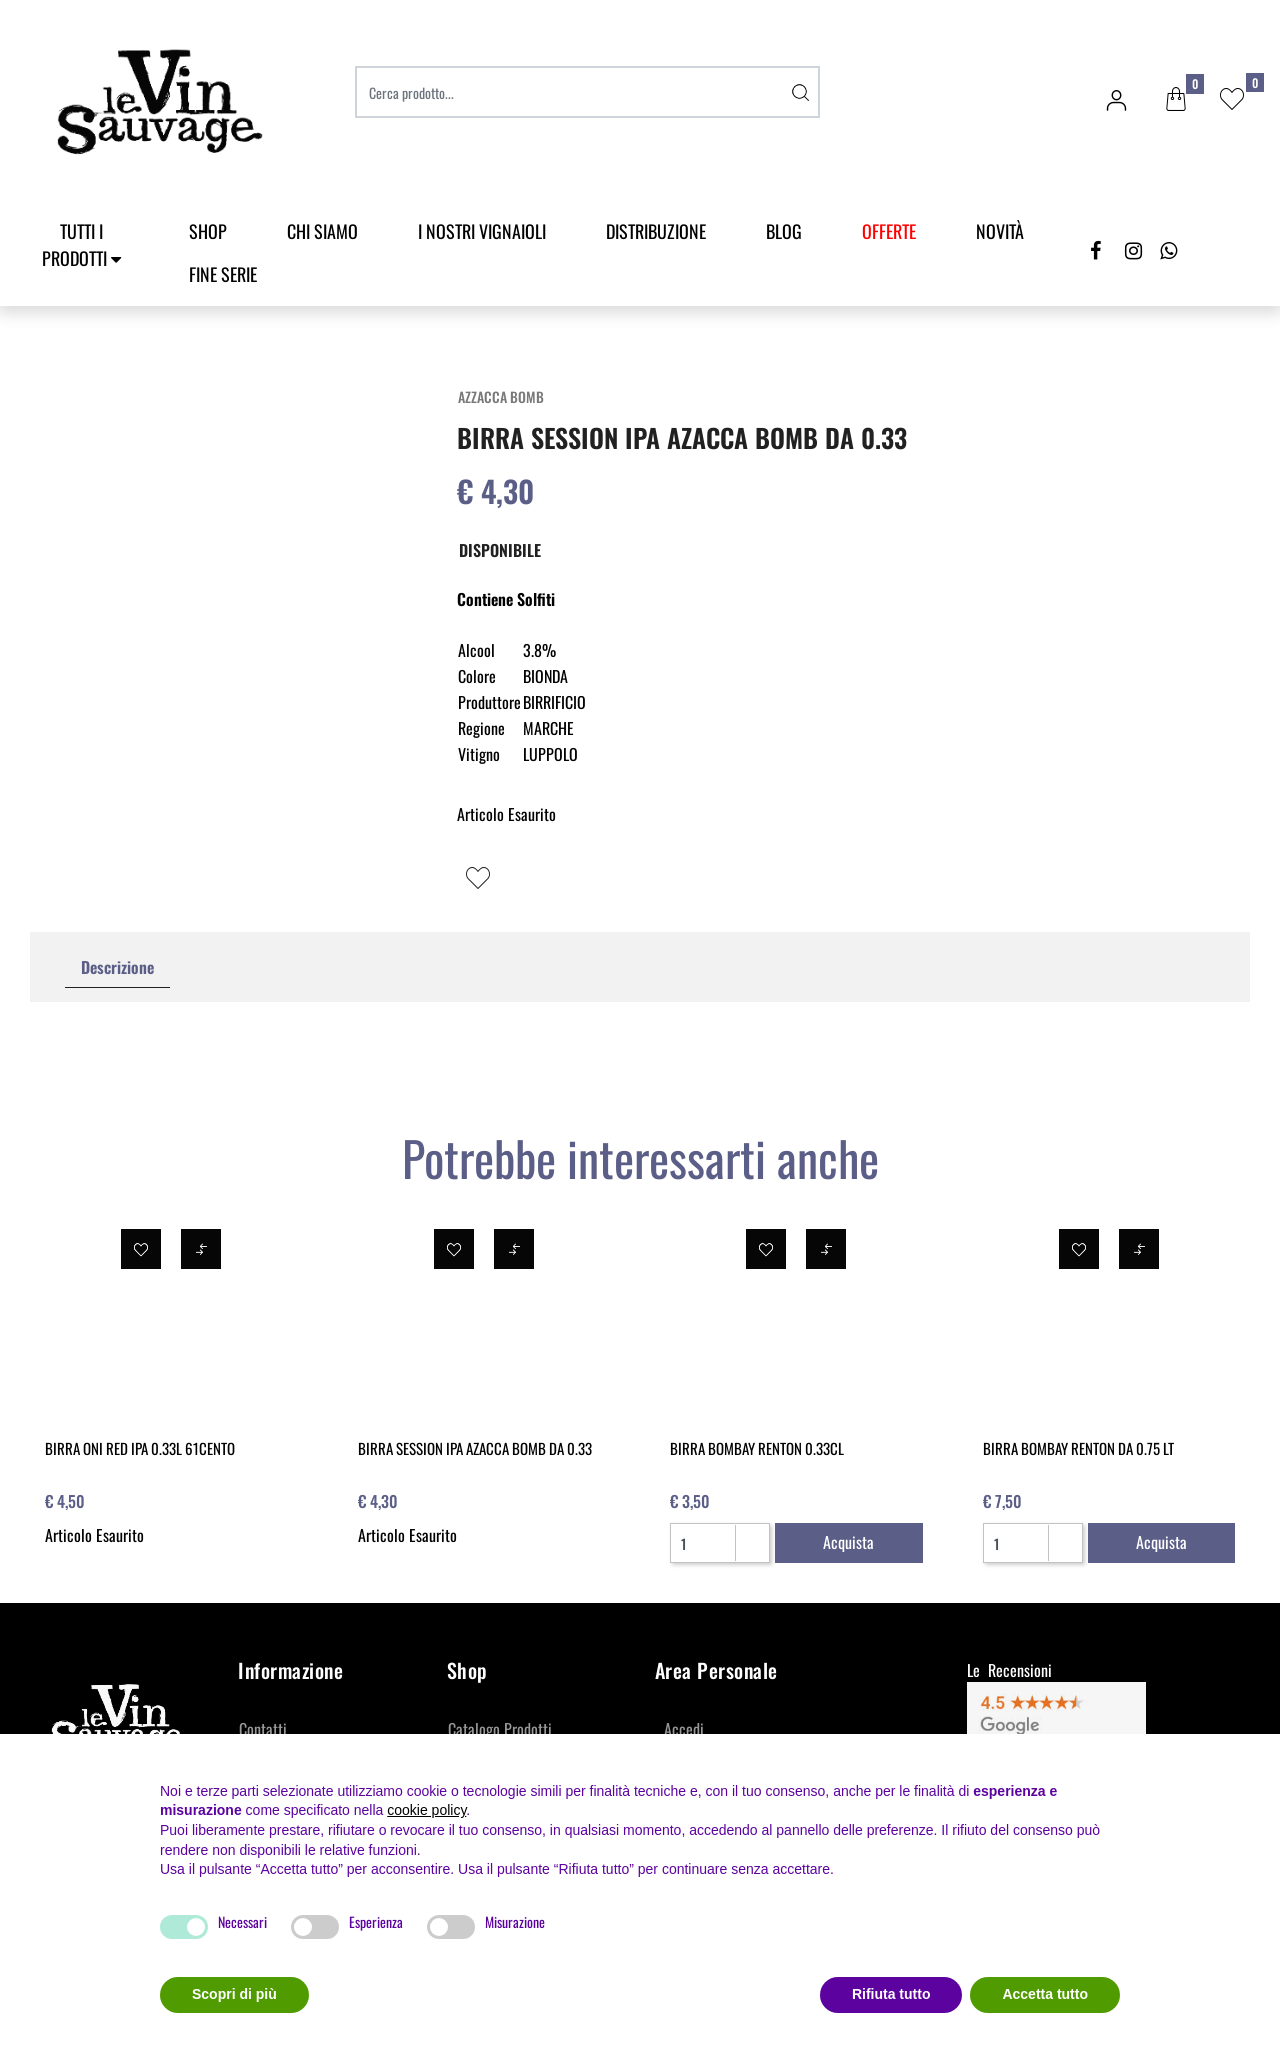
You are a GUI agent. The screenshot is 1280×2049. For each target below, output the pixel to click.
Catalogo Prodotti (500, 1729)
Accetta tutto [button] (1045, 1994)
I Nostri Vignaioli (482, 231)
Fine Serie (223, 274)
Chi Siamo (322, 231)
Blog (784, 231)
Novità (1000, 231)
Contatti (263, 1729)
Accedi (684, 1729)
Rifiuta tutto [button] (891, 1994)
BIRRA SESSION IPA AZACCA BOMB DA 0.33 (475, 1448)
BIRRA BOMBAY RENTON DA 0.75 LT (1078, 1448)
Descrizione (117, 967)
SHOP (208, 231)
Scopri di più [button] (234, 1994)
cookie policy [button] (426, 1810)
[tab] (117, 967)
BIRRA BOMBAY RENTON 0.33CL (757, 1448)
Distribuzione (656, 231)
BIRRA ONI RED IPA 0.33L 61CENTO (140, 1448)
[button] (1176, 100)
